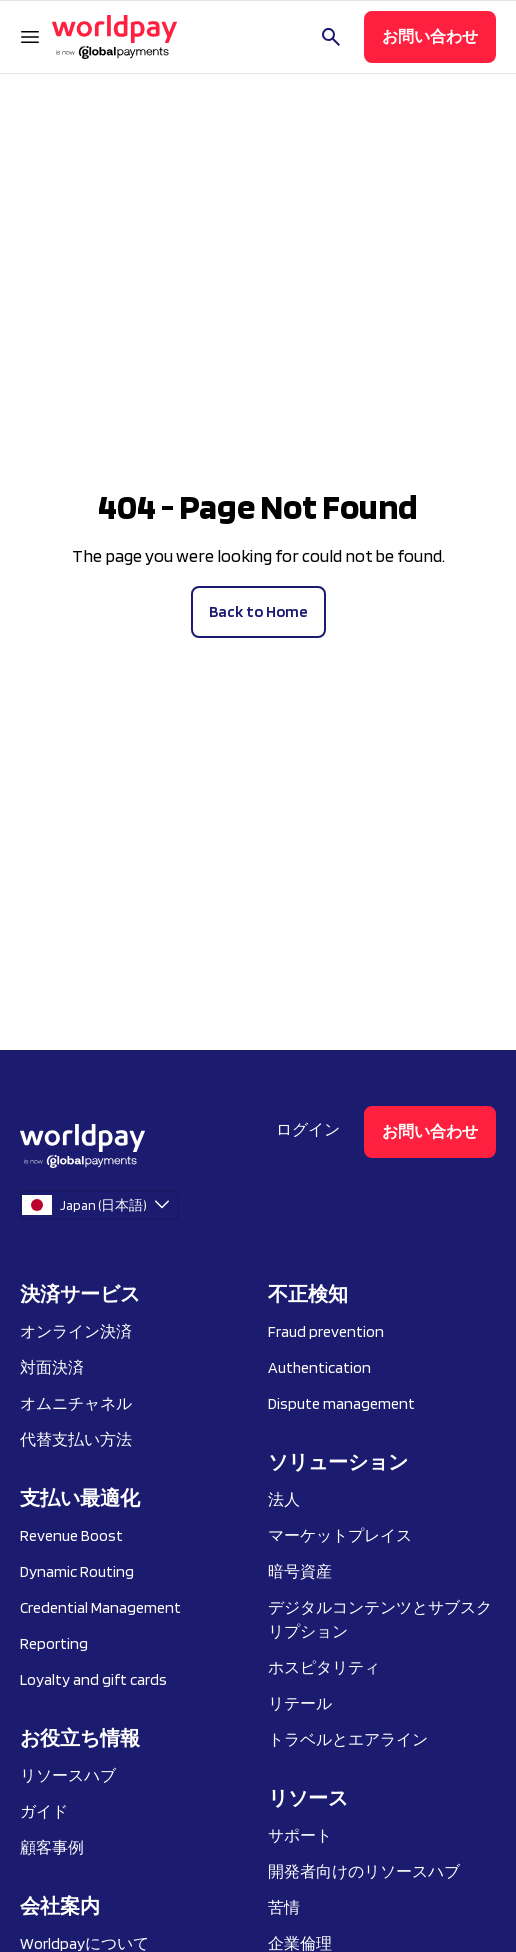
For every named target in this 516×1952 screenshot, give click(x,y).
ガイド (44, 1811)
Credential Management (100, 1607)
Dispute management (341, 1403)
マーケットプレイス (340, 1535)
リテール (300, 1703)
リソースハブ (68, 1775)
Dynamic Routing (77, 1571)
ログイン (308, 1129)
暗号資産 (300, 1571)
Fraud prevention (326, 1331)
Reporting (54, 1643)
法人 (284, 1499)
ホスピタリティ (324, 1667)
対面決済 (52, 1367)
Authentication (319, 1367)
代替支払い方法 (76, 1439)
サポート (300, 1835)
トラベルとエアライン (348, 1739)
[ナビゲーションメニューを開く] (30, 37)
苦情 (284, 1907)
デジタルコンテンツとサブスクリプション (380, 1619)
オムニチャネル (76, 1403)
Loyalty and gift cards (93, 1679)
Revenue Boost (71, 1535)
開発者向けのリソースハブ (364, 1871)
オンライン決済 (76, 1331)
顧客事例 (52, 1847)
